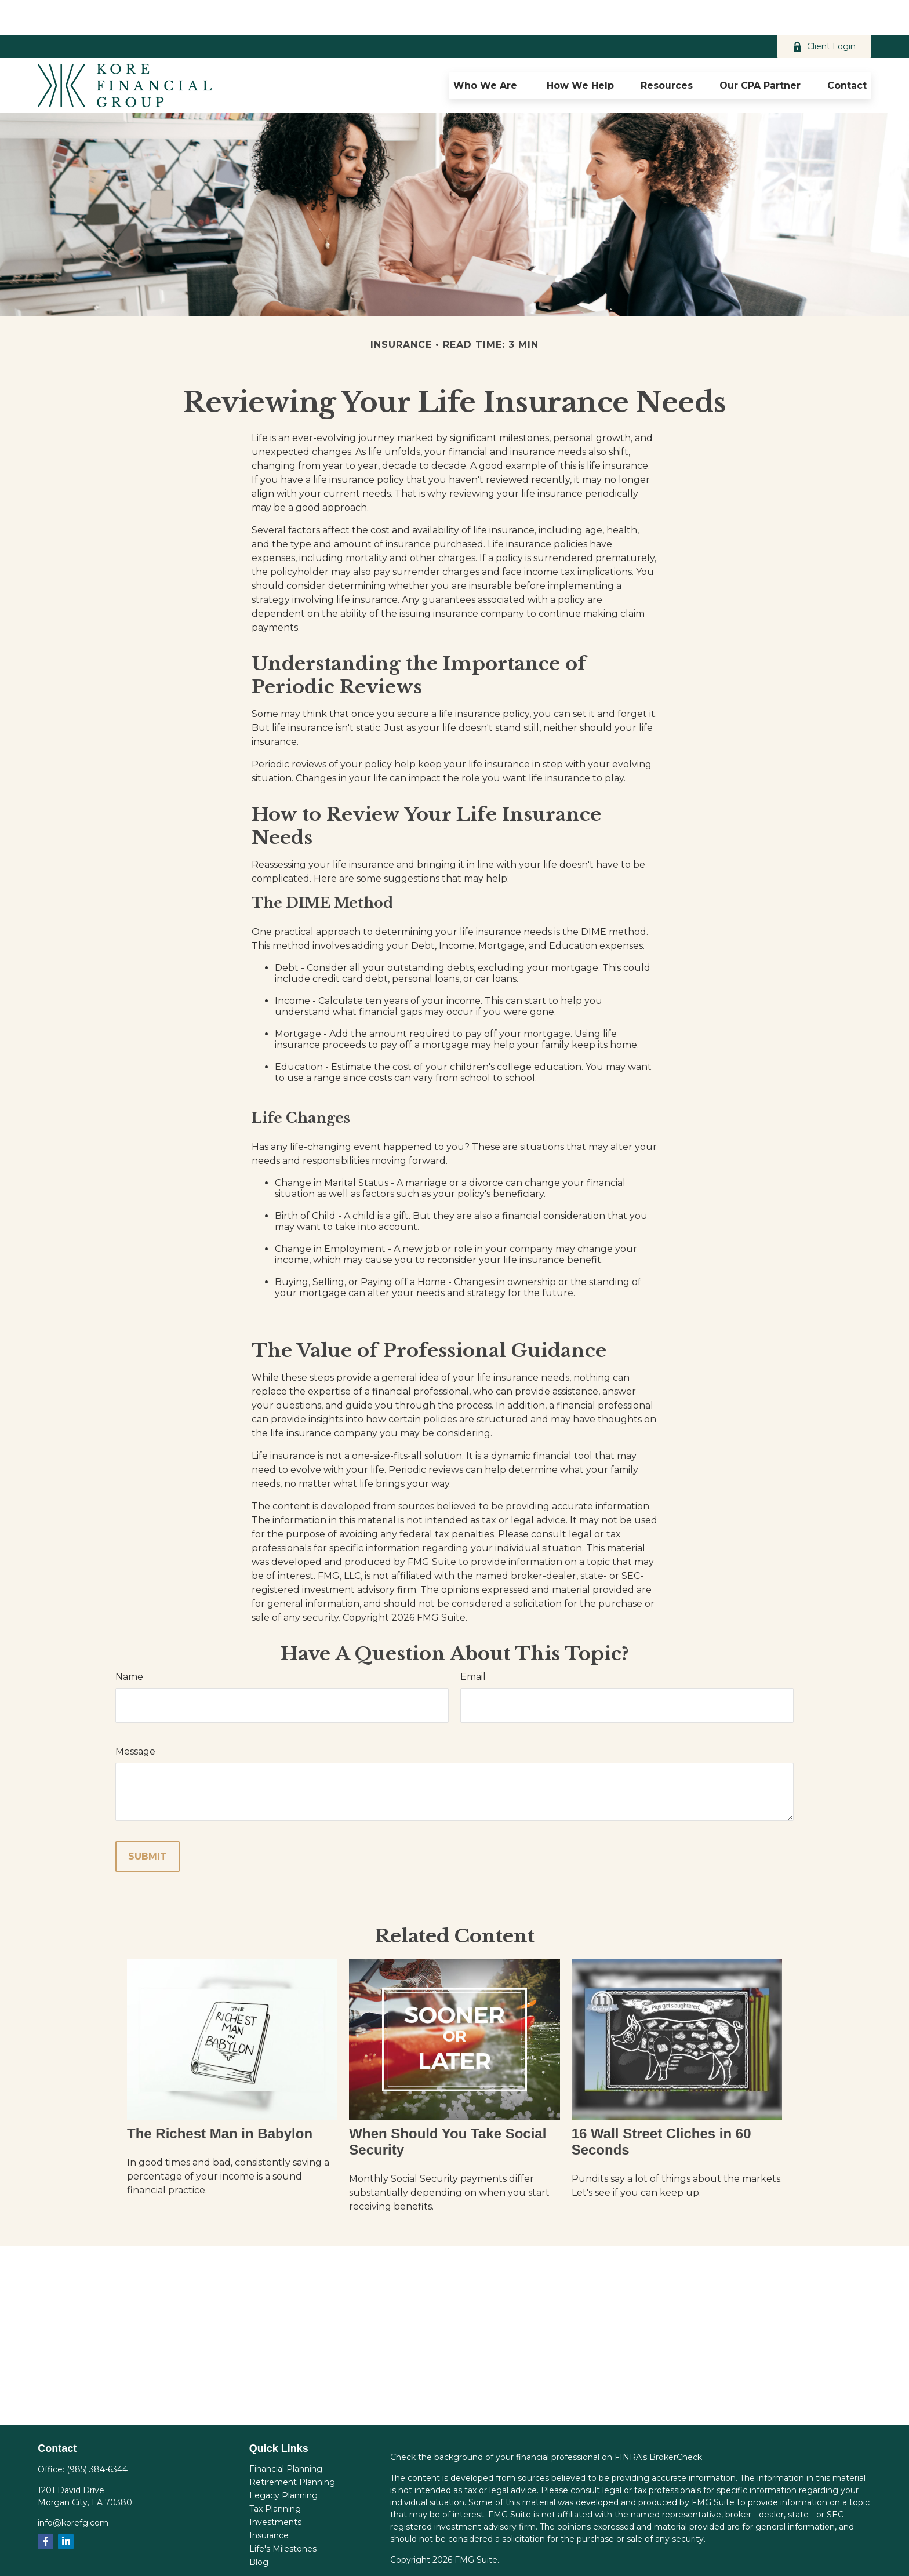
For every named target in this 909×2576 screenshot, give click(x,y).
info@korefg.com (73, 2488)
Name (129, 1641)
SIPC (758, 2558)
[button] (487, 50)
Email (473, 1641)
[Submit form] (147, 1821)
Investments (275, 2487)
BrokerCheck (675, 2422)
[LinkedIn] (66, 2507)
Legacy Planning (283, 2460)
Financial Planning (285, 2434)
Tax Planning (275, 2474)
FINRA (731, 2558)
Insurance (269, 2500)
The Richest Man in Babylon (219, 2098)
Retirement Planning (292, 2447)
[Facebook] (45, 2507)
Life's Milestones (283, 2514)
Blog (258, 2527)
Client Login (824, 11)
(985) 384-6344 (97, 2434)
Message (135, 1716)
